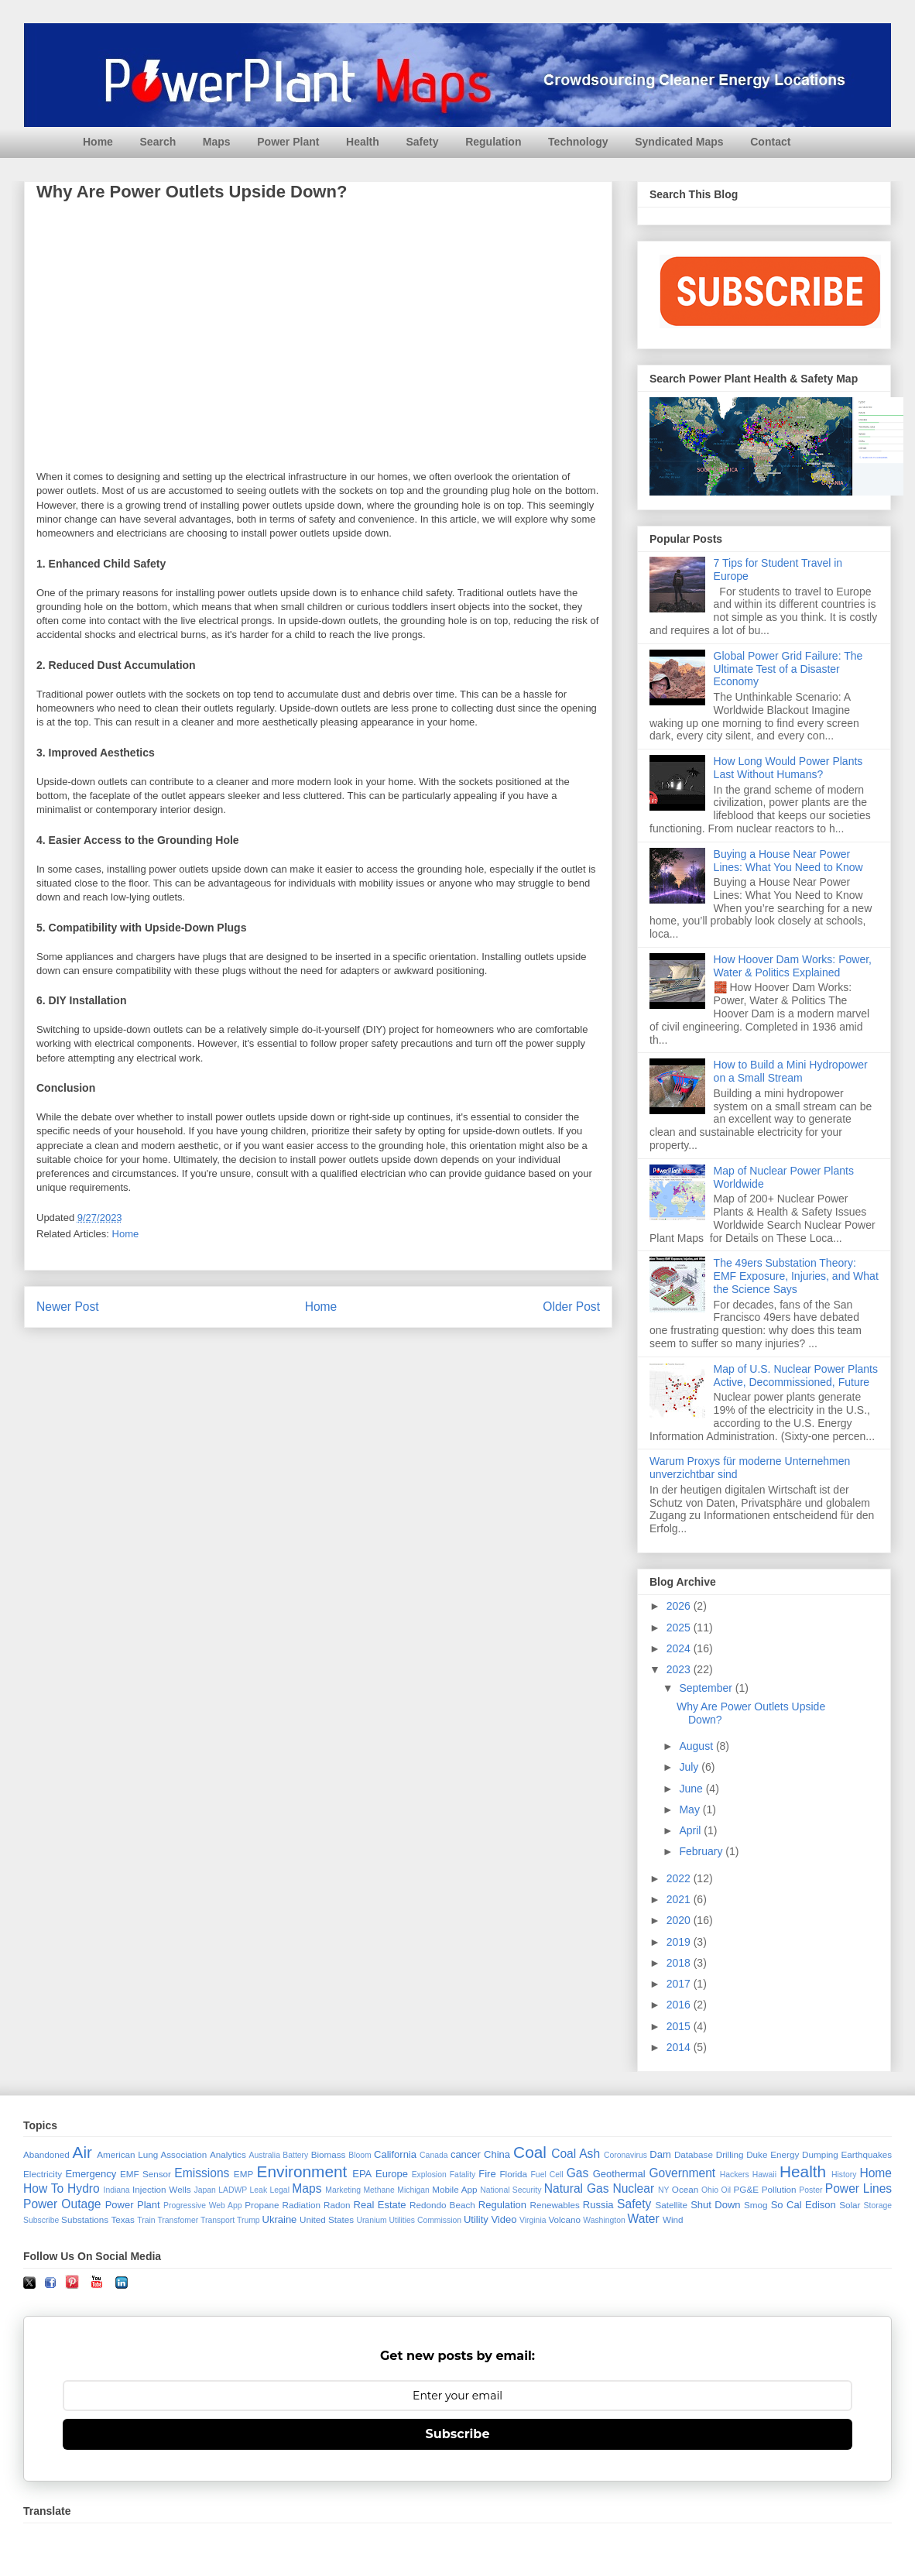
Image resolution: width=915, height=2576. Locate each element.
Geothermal (619, 2174)
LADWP (232, 2190)
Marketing (343, 2190)
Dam (659, 2154)
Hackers (734, 2174)
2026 (680, 1606)
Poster (810, 2190)
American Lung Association (152, 2154)
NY (663, 2190)
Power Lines (858, 2188)
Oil (726, 2190)
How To (43, 2188)
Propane (262, 2205)
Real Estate (380, 2205)
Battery (295, 2155)
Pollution (779, 2189)
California (395, 2154)
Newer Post (67, 1306)
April (691, 1830)
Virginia (532, 2220)
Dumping (820, 2154)
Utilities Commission (425, 2220)
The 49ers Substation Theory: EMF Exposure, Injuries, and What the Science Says (796, 1276)
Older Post (571, 1306)
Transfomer (177, 2220)
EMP (243, 2174)
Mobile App (454, 2189)
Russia (598, 2205)
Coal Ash (575, 2153)
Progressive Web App (202, 2205)
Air (82, 2152)
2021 (680, 1899)
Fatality (463, 2174)
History (843, 2174)
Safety (422, 141)
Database (693, 2154)
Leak (259, 2190)
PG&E (746, 2189)
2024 (680, 1648)
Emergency (90, 2174)
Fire (486, 2174)
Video (503, 2219)
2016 (680, 2004)
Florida (513, 2174)
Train (146, 2220)
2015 (680, 2026)
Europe (391, 2174)
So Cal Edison (803, 2205)
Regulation (493, 141)
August (697, 1746)
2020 (680, 1920)
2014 (680, 2047)
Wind (673, 2219)
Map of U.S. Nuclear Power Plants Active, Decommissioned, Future (796, 1375)
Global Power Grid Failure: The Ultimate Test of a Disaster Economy (788, 669)
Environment (302, 2171)
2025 (680, 1627)
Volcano (564, 2219)
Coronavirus (625, 2155)
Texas (123, 2219)
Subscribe (41, 2220)
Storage (878, 2205)
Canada (433, 2155)
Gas (578, 2173)
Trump (248, 2220)
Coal (530, 2152)
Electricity (42, 2174)
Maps (217, 141)
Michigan (413, 2190)
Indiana (117, 2190)
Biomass (328, 2154)
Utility (476, 2219)
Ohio (709, 2190)
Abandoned (46, 2154)
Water (644, 2218)
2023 (680, 1669)
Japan (204, 2190)
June (692, 1788)
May (690, 1809)
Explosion (429, 2174)
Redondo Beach (442, 2205)
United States (327, 2219)
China (497, 2154)
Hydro (83, 2188)
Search (158, 141)
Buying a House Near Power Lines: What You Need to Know (788, 860)
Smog (756, 2205)
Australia (264, 2155)
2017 (680, 1983)
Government (682, 2173)
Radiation (301, 2205)
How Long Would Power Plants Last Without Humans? (788, 767)
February (702, 1851)
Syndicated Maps (679, 141)
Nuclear (633, 2188)
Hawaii (764, 2174)
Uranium (371, 2220)
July (690, 1767)
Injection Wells (161, 2189)
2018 (680, 1963)
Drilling (730, 2154)
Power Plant (288, 141)
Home (98, 141)
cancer (466, 2154)
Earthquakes (867, 2154)
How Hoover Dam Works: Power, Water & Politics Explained (793, 966)
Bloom (359, 2155)
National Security (510, 2190)
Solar (849, 2205)
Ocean (685, 2189)
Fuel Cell (547, 2174)
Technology (578, 141)
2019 (680, 1942)
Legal (280, 2190)
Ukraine (279, 2219)
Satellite (671, 2205)
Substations (84, 2219)
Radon (337, 2205)
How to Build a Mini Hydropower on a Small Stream (791, 1071)
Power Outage (62, 2204)
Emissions (201, 2173)
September (707, 1688)
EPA (362, 2174)
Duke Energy (772, 2154)
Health (362, 141)
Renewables (554, 2205)
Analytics (228, 2154)
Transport (217, 2220)
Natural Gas (576, 2188)
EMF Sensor (145, 2174)
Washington (604, 2220)
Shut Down (715, 2205)
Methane (378, 2190)
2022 (680, 1878)
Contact (770, 141)
